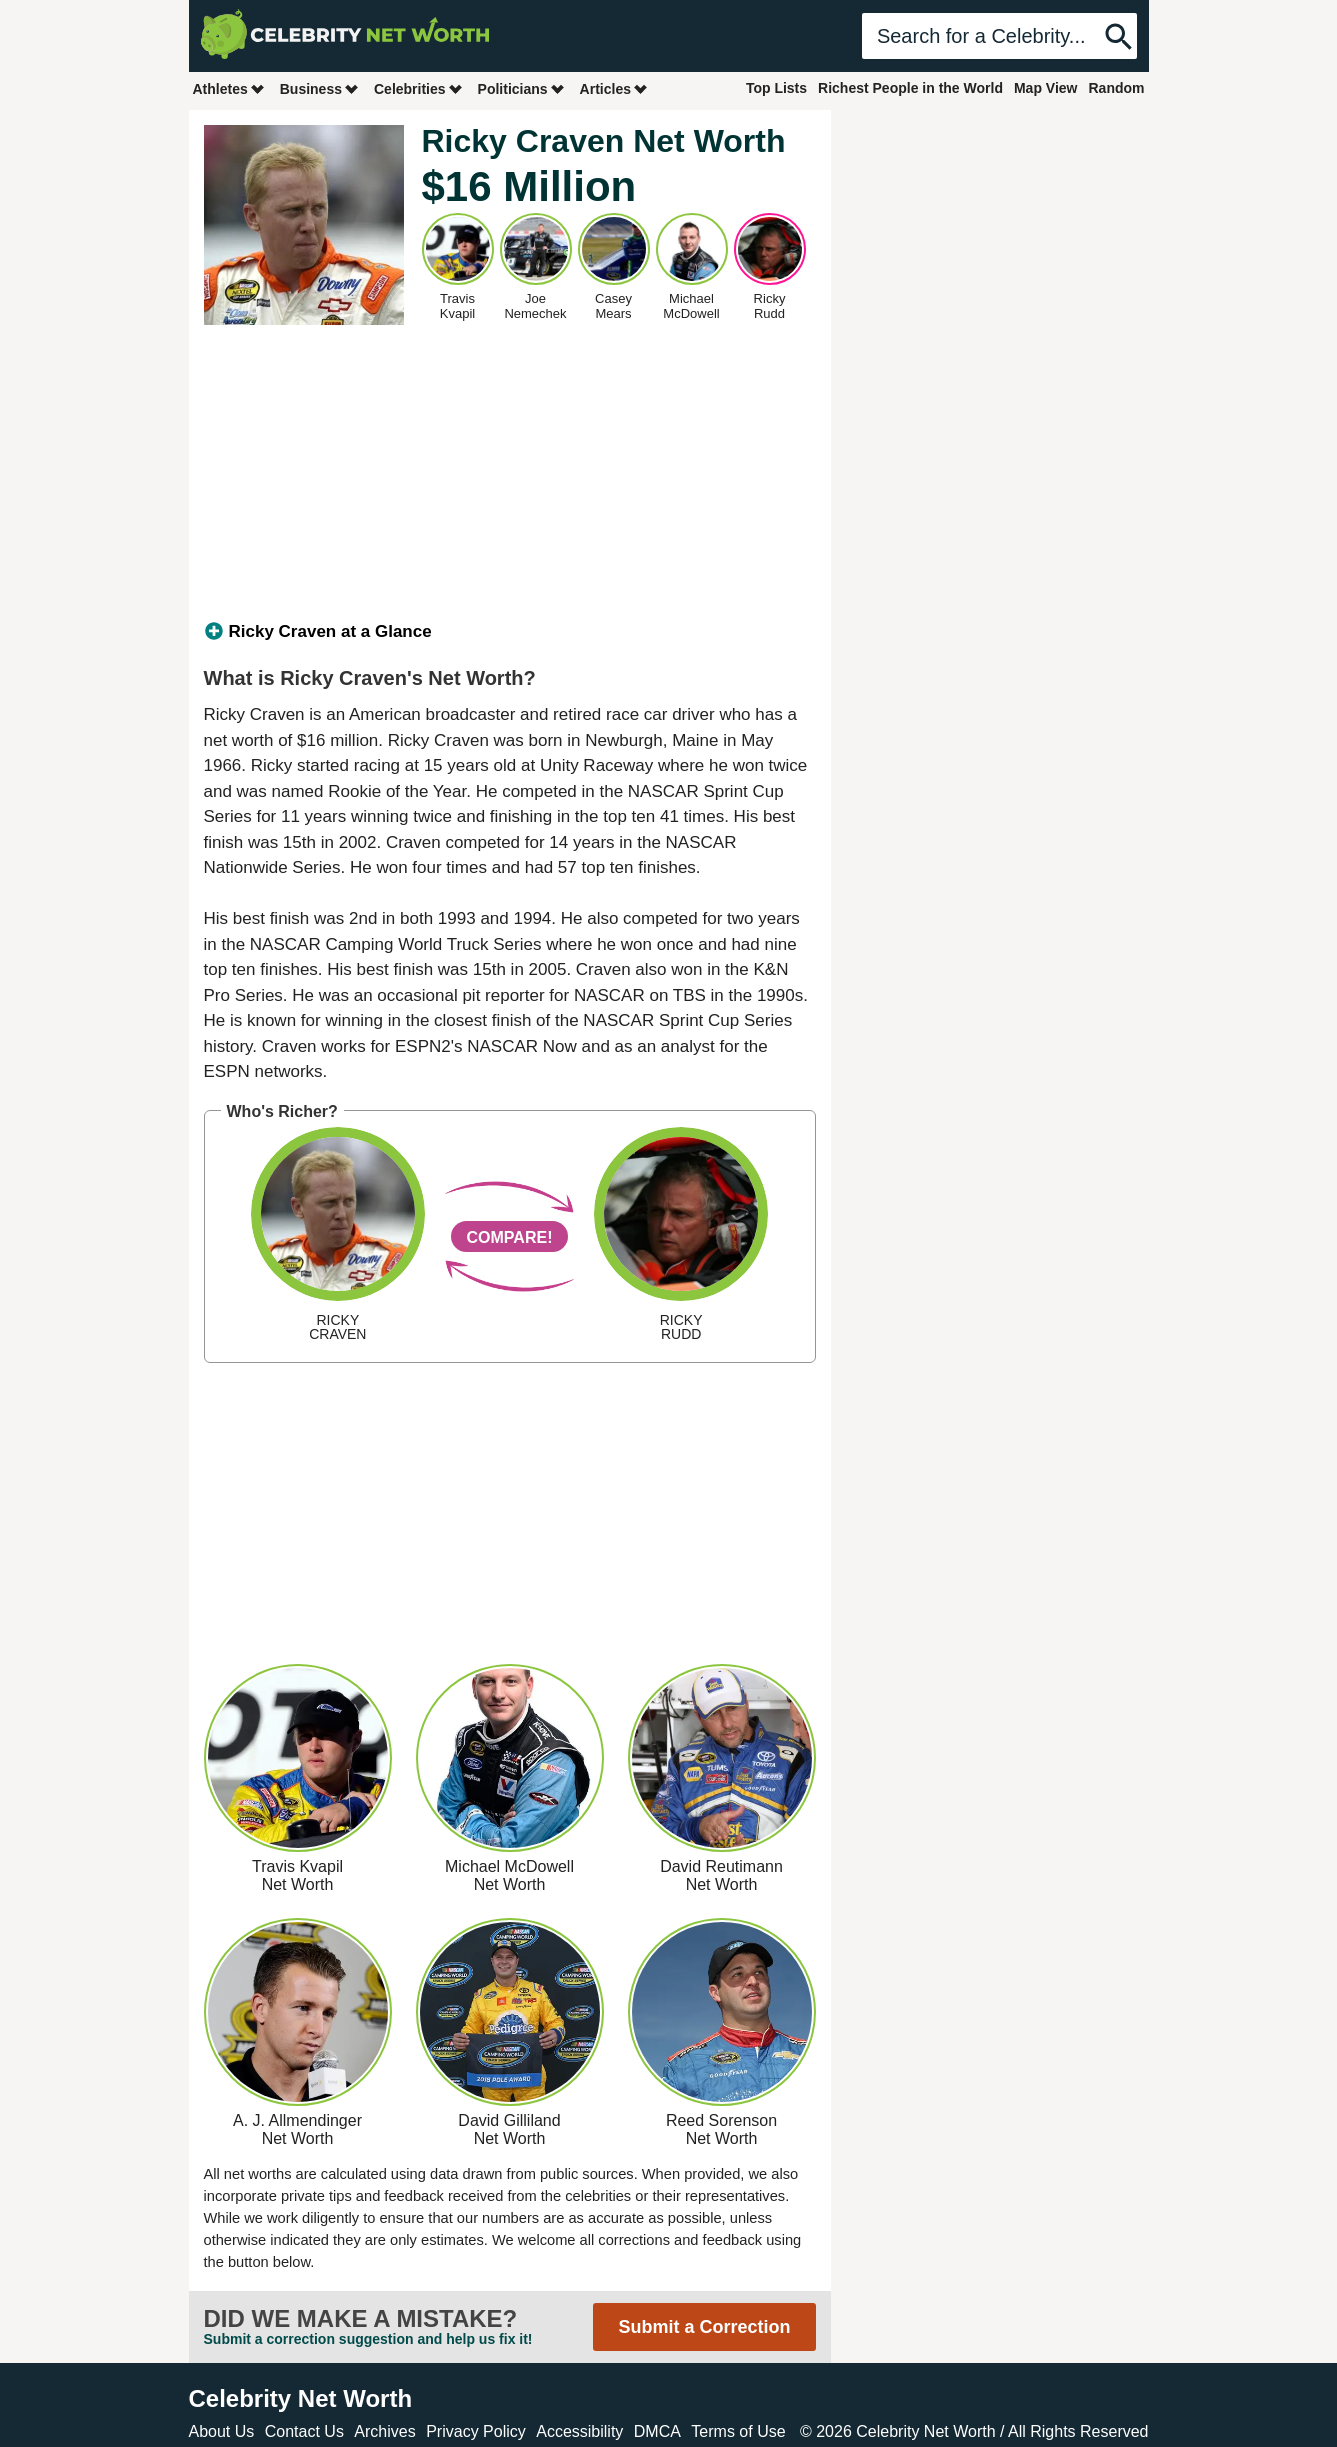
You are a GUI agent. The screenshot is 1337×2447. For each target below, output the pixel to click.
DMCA (657, 2431)
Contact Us (304, 2431)
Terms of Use (738, 2431)
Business (320, 88)
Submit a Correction (704, 2327)
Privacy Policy (476, 2431)
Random (1117, 88)
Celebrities (419, 88)
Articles (614, 88)
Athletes (229, 88)
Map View (1046, 88)
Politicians (522, 88)
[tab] (510, 632)
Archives (384, 2431)
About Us (222, 2431)
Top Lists (776, 88)
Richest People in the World (910, 88)
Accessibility (579, 2431)
